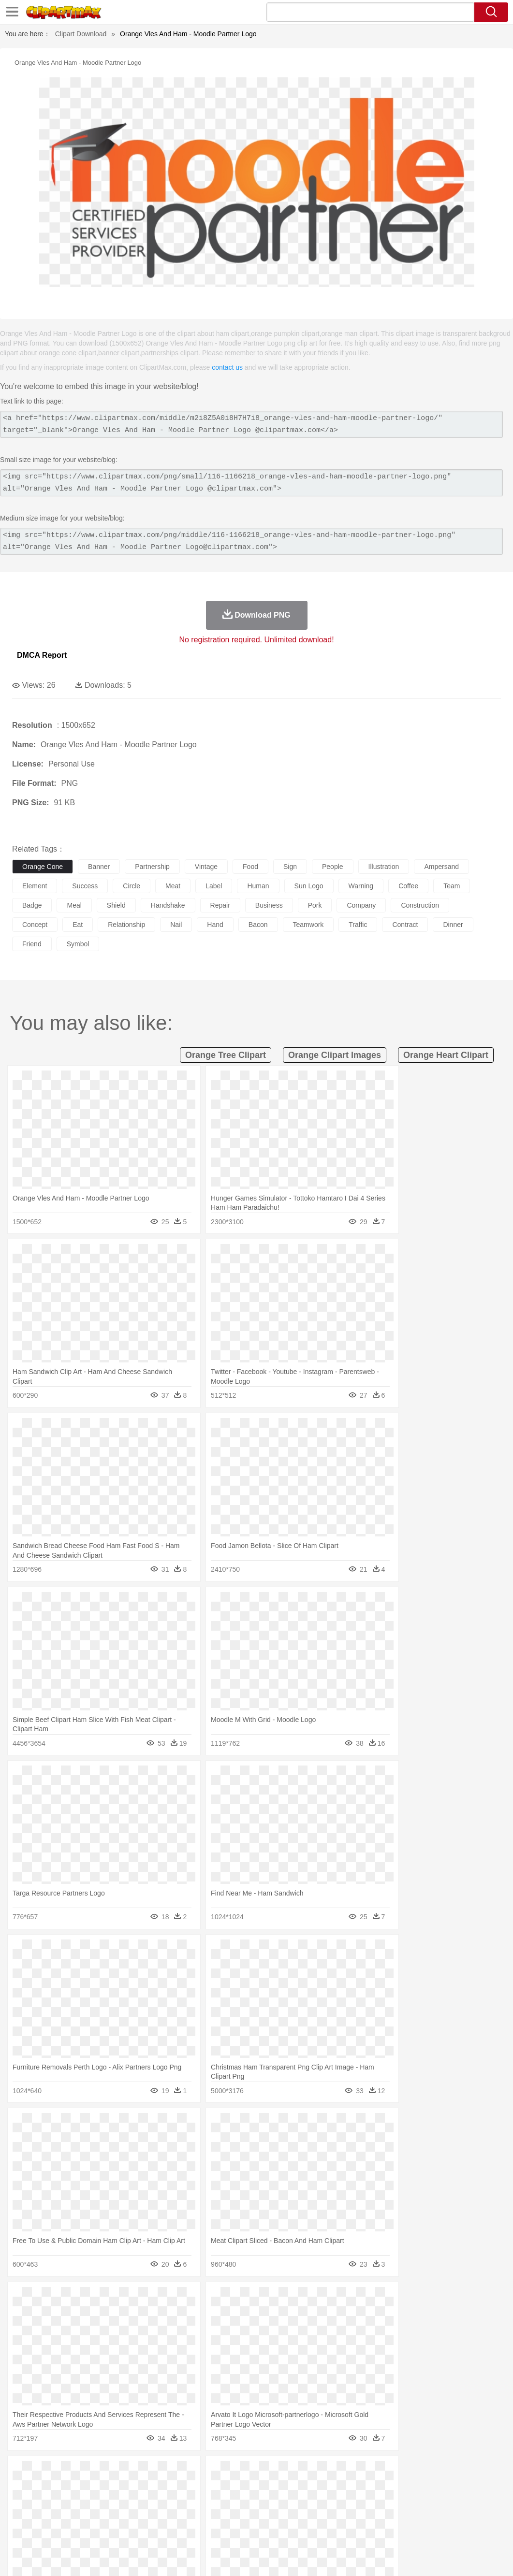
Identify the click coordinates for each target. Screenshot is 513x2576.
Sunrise (334, 2473)
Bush (409, 2473)
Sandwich (217, 2531)
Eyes (237, 2502)
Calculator (461, 2516)
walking (261, 2502)
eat (78, 924)
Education (213, 2516)
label (213, 886)
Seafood (247, 2531)
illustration (383, 866)
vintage (206, 866)
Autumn (72, 2473)
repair (220, 905)
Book (101, 2516)
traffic (358, 924)
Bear (63, 2487)
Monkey (392, 2487)
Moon (310, 2473)
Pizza (354, 2531)
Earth (169, 2473)
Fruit (172, 2531)
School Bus (248, 2516)
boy (339, 2502)
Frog (295, 2487)
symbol (78, 944)
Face (403, 2502)
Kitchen (307, 2531)
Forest (472, 2473)
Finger (424, 2502)
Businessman (167, 2502)
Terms (348, 2557)
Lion (370, 2487)
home (285, 2502)
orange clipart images (334, 1055)
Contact (419, 2557)
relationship (126, 924)
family (110, 2502)
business (269, 905)
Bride (88, 2502)
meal (74, 905)
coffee (408, 886)
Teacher (78, 2516)
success (85, 886)
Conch (147, 2473)
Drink (120, 2531)
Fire (188, 2473)
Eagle (227, 2487)
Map (274, 2516)
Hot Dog (452, 2531)
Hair (305, 2502)
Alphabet (429, 2516)
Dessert (96, 2531)
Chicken (146, 2487)
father (358, 2502)
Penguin (459, 2487)
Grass (258, 2473)
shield (116, 905)
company (361, 905)
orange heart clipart (445, 1055)
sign (290, 866)
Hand (446, 2502)
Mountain (362, 2473)
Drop (451, 2473)
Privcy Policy (383, 2557)
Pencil (186, 2516)
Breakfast (47, 2531)
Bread (399, 2531)
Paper (382, 2516)
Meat (191, 2531)
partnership (152, 866)
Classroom (129, 2516)
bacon (258, 924)
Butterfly (103, 2487)
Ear (220, 2502)
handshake (168, 905)
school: (22, 2516)
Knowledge (301, 2516)
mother (134, 2502)
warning (361, 886)
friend (32, 944)
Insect (350, 2487)
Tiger (483, 2487)
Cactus (123, 2473)
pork (315, 905)
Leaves (97, 2473)
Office (403, 2516)
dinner (453, 924)
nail (176, 924)
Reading (161, 2516)
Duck (206, 2487)
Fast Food (146, 2531)
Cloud (430, 2473)
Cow (170, 2487)
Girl (322, 2502)
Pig (438, 2487)
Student (51, 2516)
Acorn (47, 2473)
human (258, 886)
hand (215, 924)
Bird (80, 2487)
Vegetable (277, 2531)
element (34, 886)
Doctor (200, 2502)
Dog (187, 2487)
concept (34, 924)
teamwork (308, 924)
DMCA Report (42, 655)
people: (22, 2501)
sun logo (308, 886)
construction (420, 905)
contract (405, 924)
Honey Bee (321, 2487)
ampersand (441, 866)
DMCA (447, 2557)
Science (357, 2516)
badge (32, 905)
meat (172, 886)
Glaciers (233, 2473)
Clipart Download (81, 34)
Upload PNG (484, 2557)
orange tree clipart (225, 1055)
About (323, 2557)
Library (331, 2516)
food (250, 866)
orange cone (42, 866)
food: (19, 2530)
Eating (376, 2531)
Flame (208, 2473)
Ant (45, 2487)
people (332, 866)
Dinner (331, 2531)
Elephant (252, 2487)
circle (131, 886)
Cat (125, 2487)
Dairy (73, 2531)
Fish (276, 2487)
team (451, 886)
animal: (22, 2487)
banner (99, 866)
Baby (67, 2502)
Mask (48, 2502)
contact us (227, 367)
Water (388, 2473)
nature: (21, 2472)
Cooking (424, 2531)
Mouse (418, 2487)
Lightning (284, 2473)
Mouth (382, 2502)
